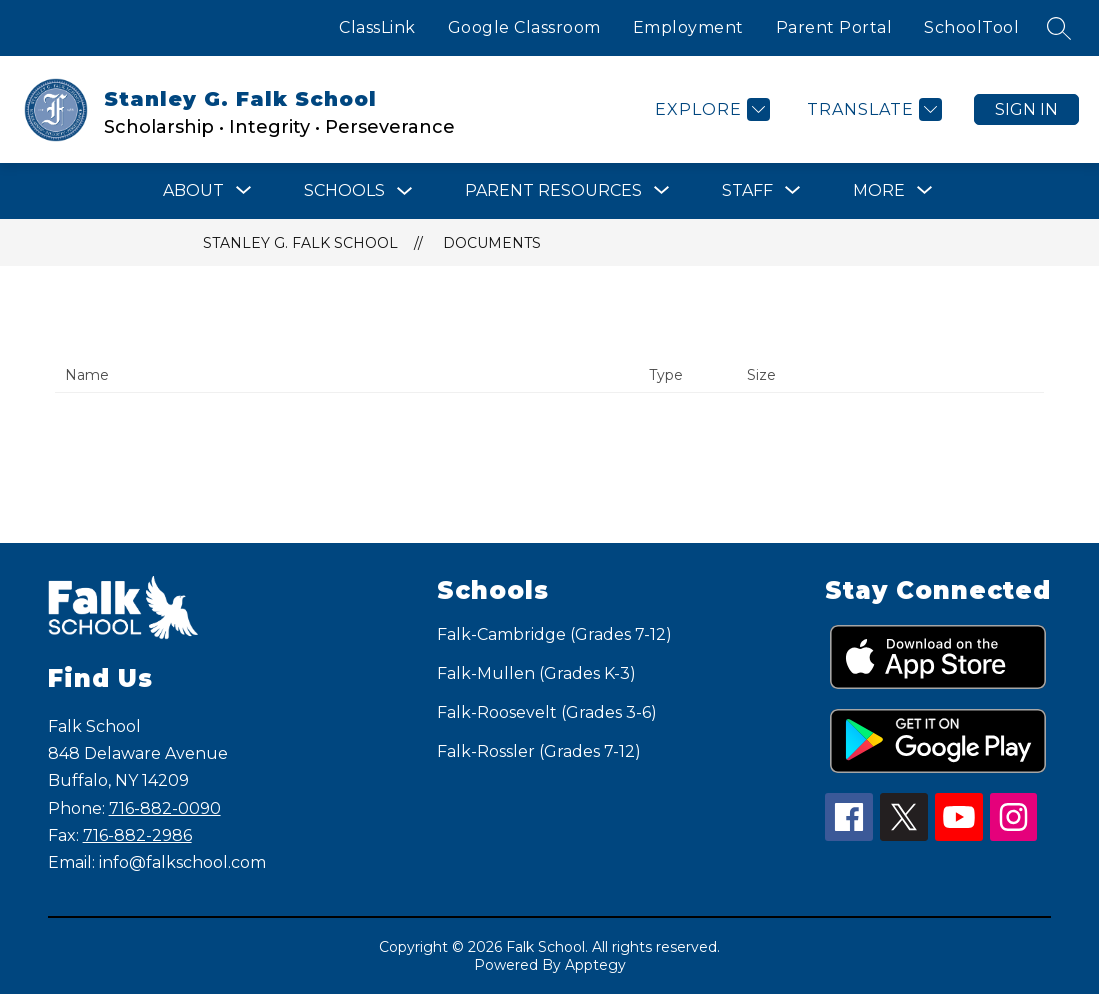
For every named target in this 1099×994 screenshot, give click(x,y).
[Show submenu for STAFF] (747, 191)
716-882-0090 (165, 808)
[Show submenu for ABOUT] (193, 191)
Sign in (1026, 109)
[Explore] (710, 109)
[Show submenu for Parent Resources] (553, 191)
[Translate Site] (872, 109)
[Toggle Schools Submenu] (405, 191)
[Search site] (1059, 28)
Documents (492, 243)
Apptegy (595, 965)
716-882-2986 (137, 835)
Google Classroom (524, 27)
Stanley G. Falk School (300, 243)
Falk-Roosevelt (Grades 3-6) (547, 712)
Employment (688, 27)
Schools (344, 190)
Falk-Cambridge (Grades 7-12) (554, 634)
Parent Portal (834, 27)
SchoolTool (971, 27)
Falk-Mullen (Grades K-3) (536, 673)
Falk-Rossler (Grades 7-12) (539, 751)
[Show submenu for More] (879, 191)
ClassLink (377, 27)
